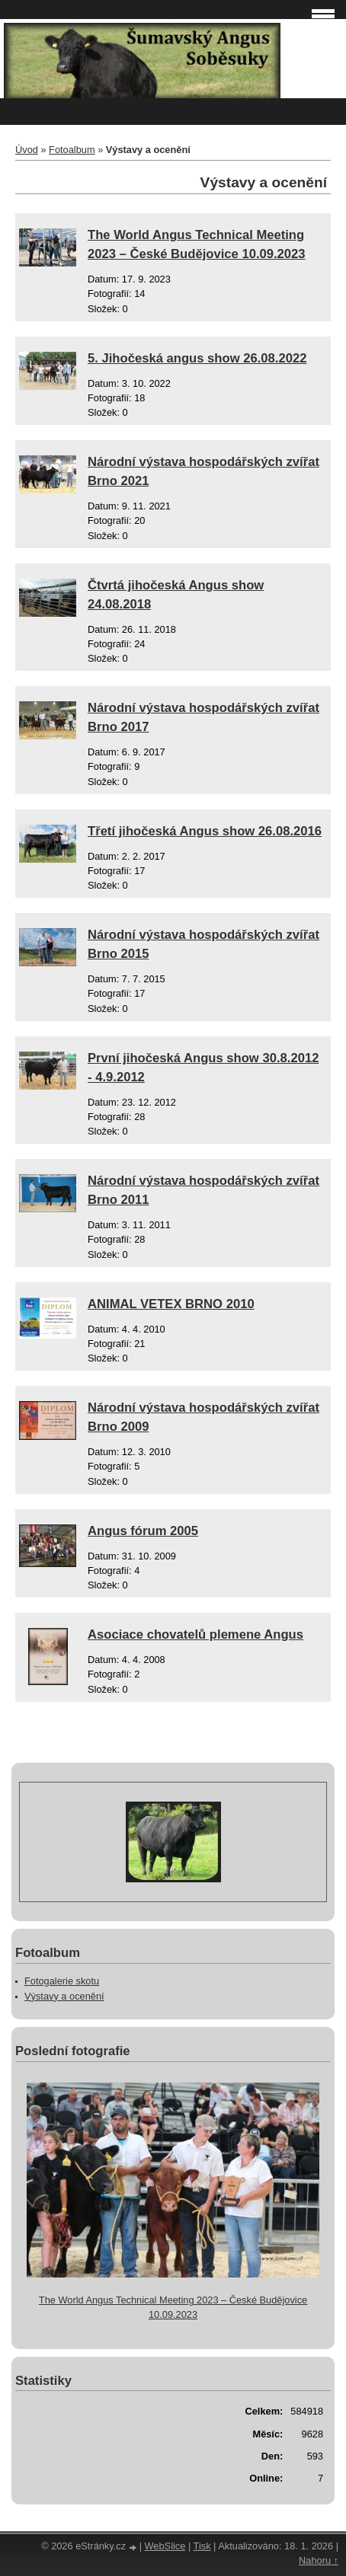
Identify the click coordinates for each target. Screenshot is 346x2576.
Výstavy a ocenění (64, 1996)
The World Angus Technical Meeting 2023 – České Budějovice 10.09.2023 (173, 2307)
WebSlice (165, 2546)
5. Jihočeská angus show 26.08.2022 (197, 358)
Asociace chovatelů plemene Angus (195, 1634)
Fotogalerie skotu (61, 1981)
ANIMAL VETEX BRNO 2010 (171, 1304)
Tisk (202, 2546)
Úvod (26, 149)
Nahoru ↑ (318, 2560)
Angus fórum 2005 (143, 1531)
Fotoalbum (72, 149)
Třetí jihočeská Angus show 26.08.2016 (205, 831)
